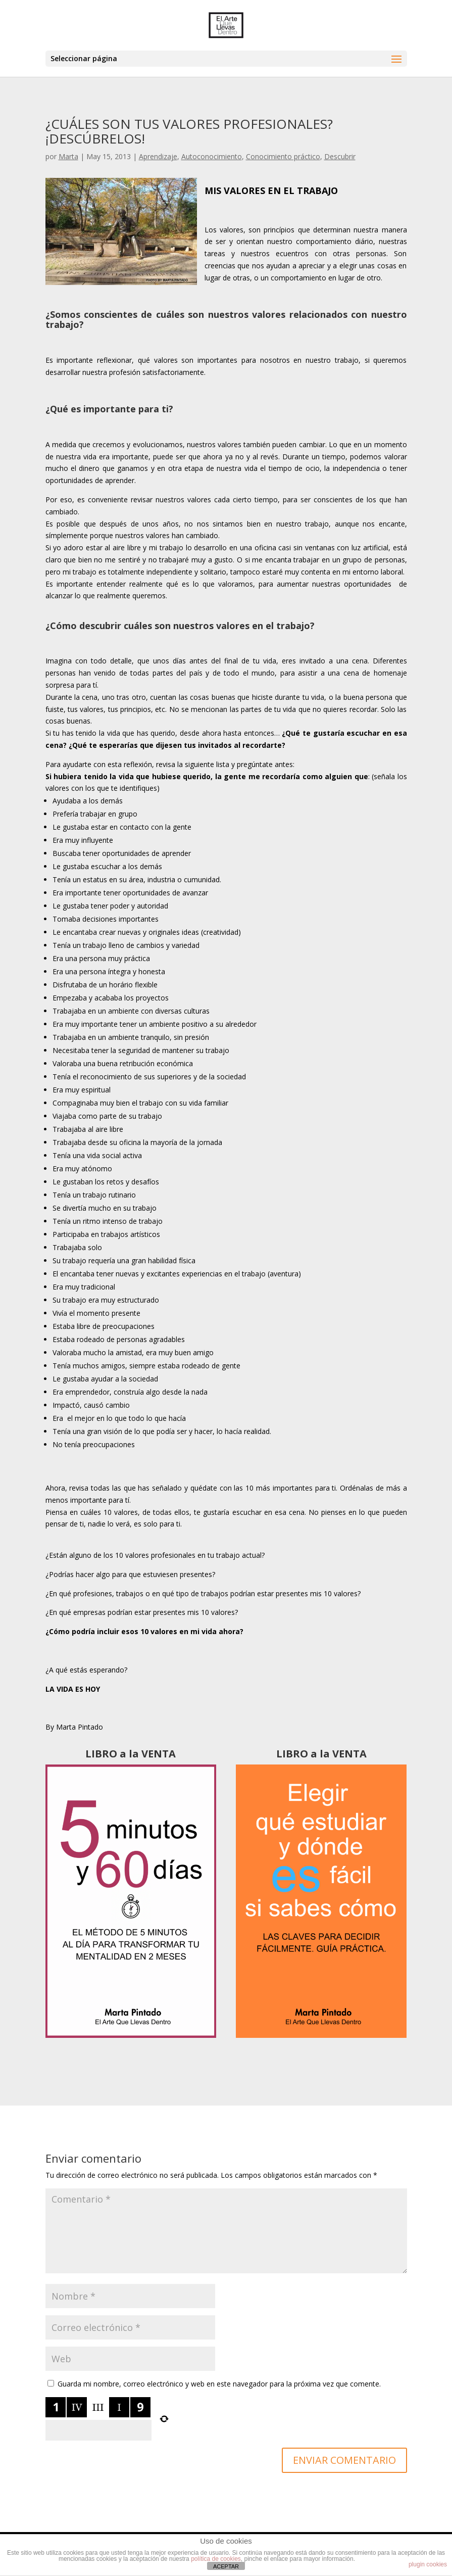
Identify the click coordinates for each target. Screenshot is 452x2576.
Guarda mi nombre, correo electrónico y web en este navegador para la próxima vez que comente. (219, 2384)
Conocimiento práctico (283, 156)
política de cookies (216, 2558)
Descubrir (340, 156)
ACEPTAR (226, 2566)
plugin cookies (428, 2564)
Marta (68, 156)
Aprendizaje (158, 156)
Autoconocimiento (211, 156)
